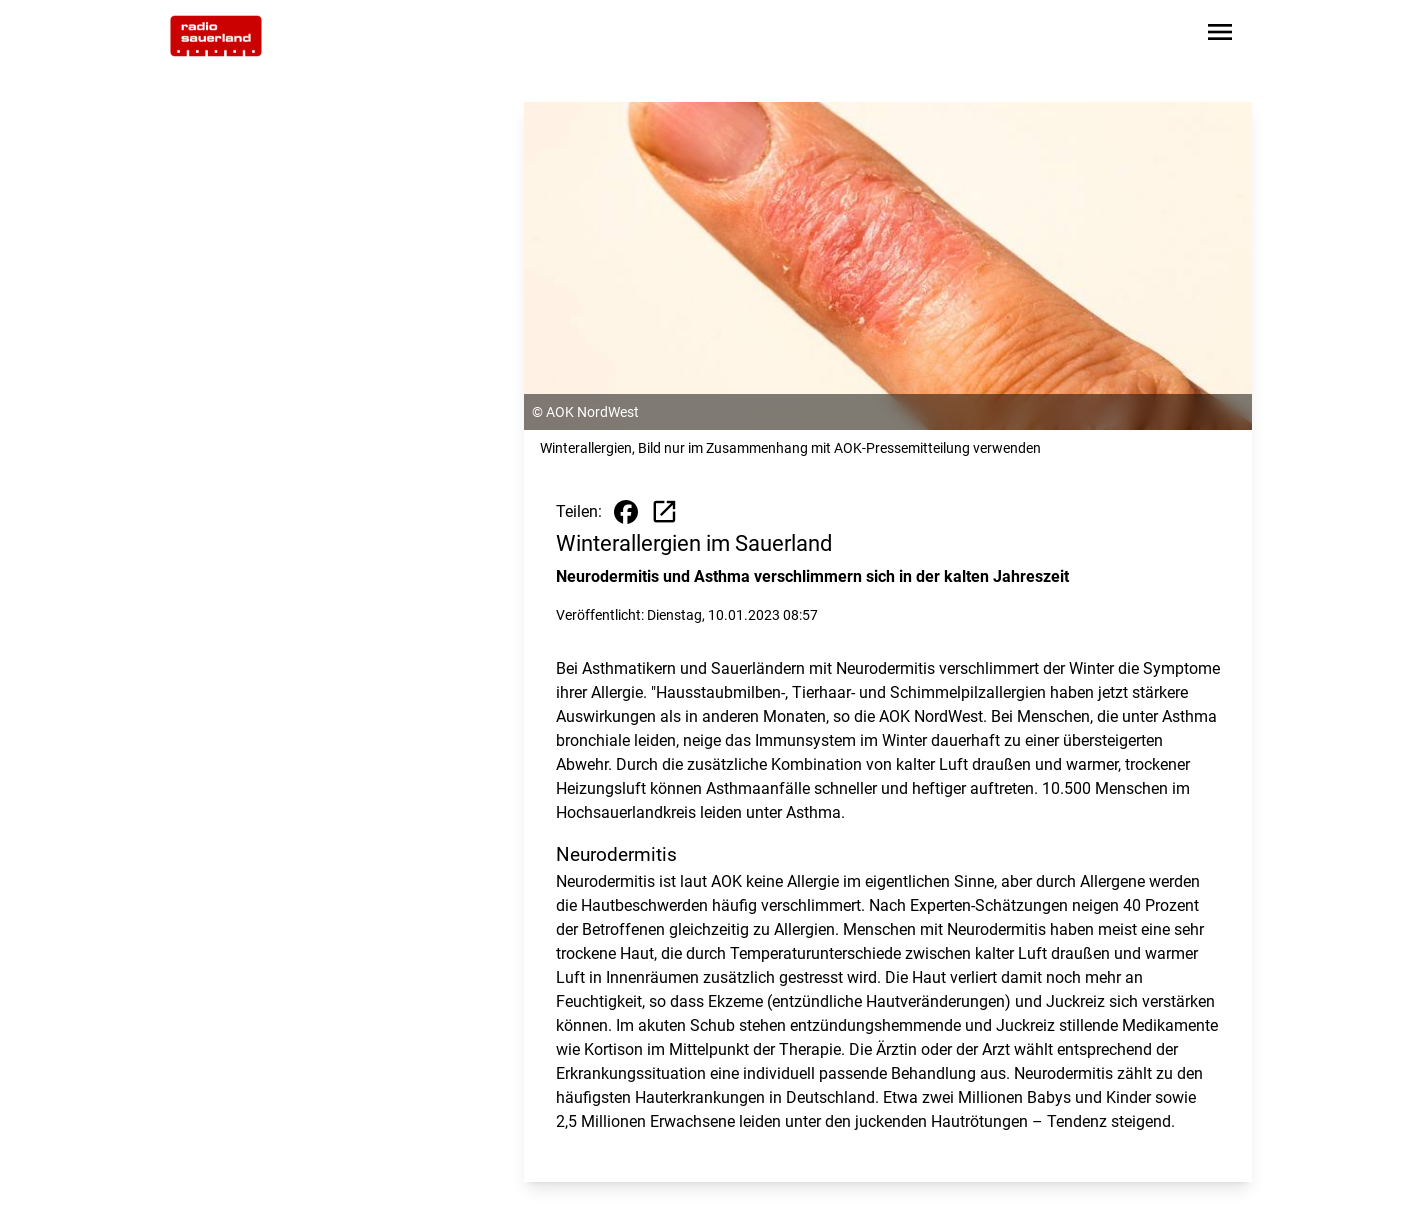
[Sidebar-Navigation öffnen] (1220, 35)
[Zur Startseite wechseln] (216, 36)
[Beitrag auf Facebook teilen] (626, 512)
